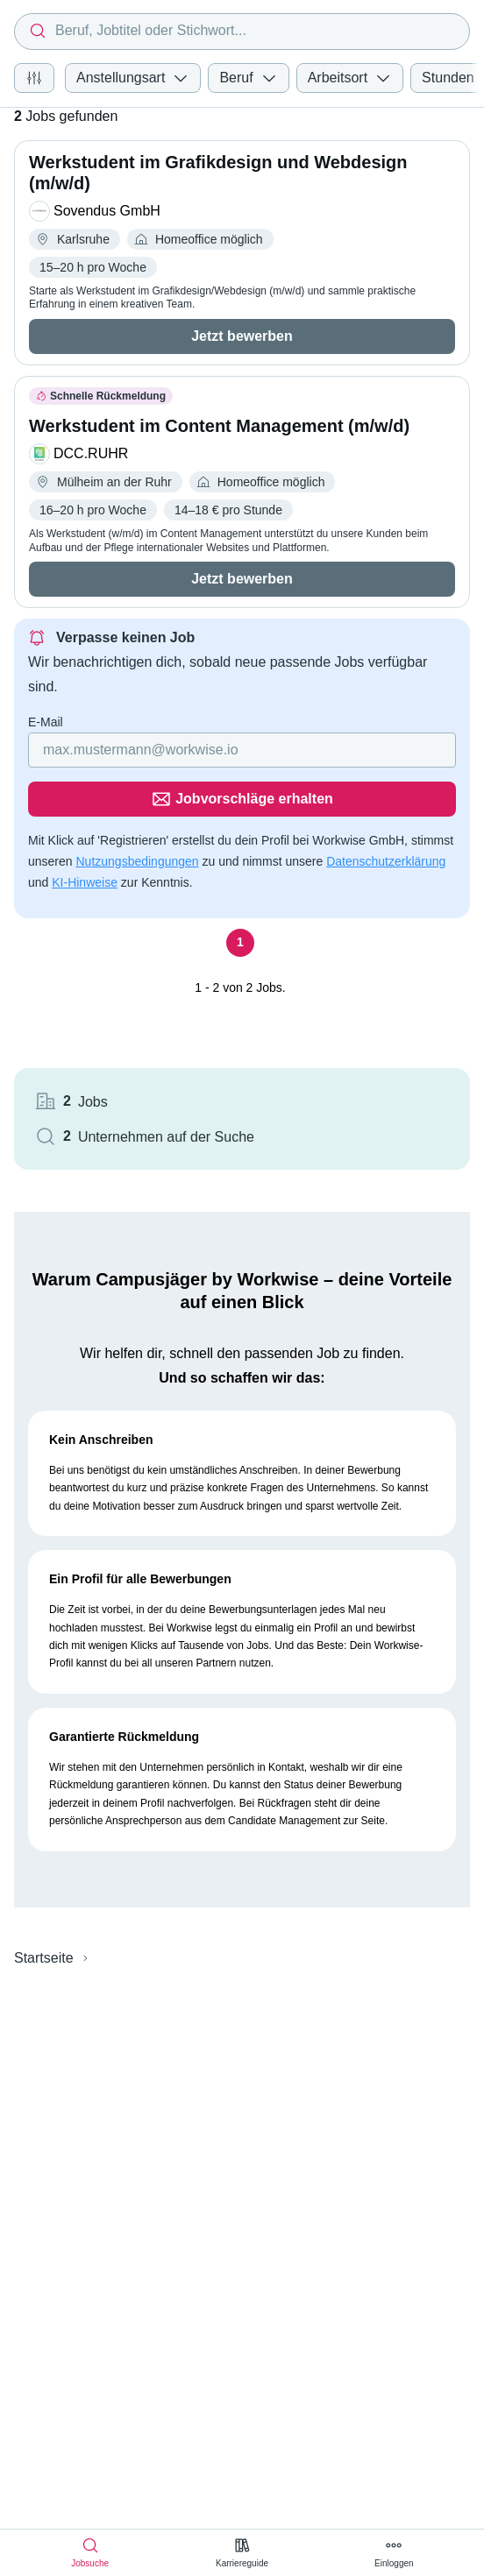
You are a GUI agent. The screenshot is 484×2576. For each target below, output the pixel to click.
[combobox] (242, 31)
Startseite (44, 1957)
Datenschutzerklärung (385, 861)
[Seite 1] (240, 943)
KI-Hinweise (84, 882)
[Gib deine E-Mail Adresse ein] (242, 750)
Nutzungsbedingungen (136, 861)
